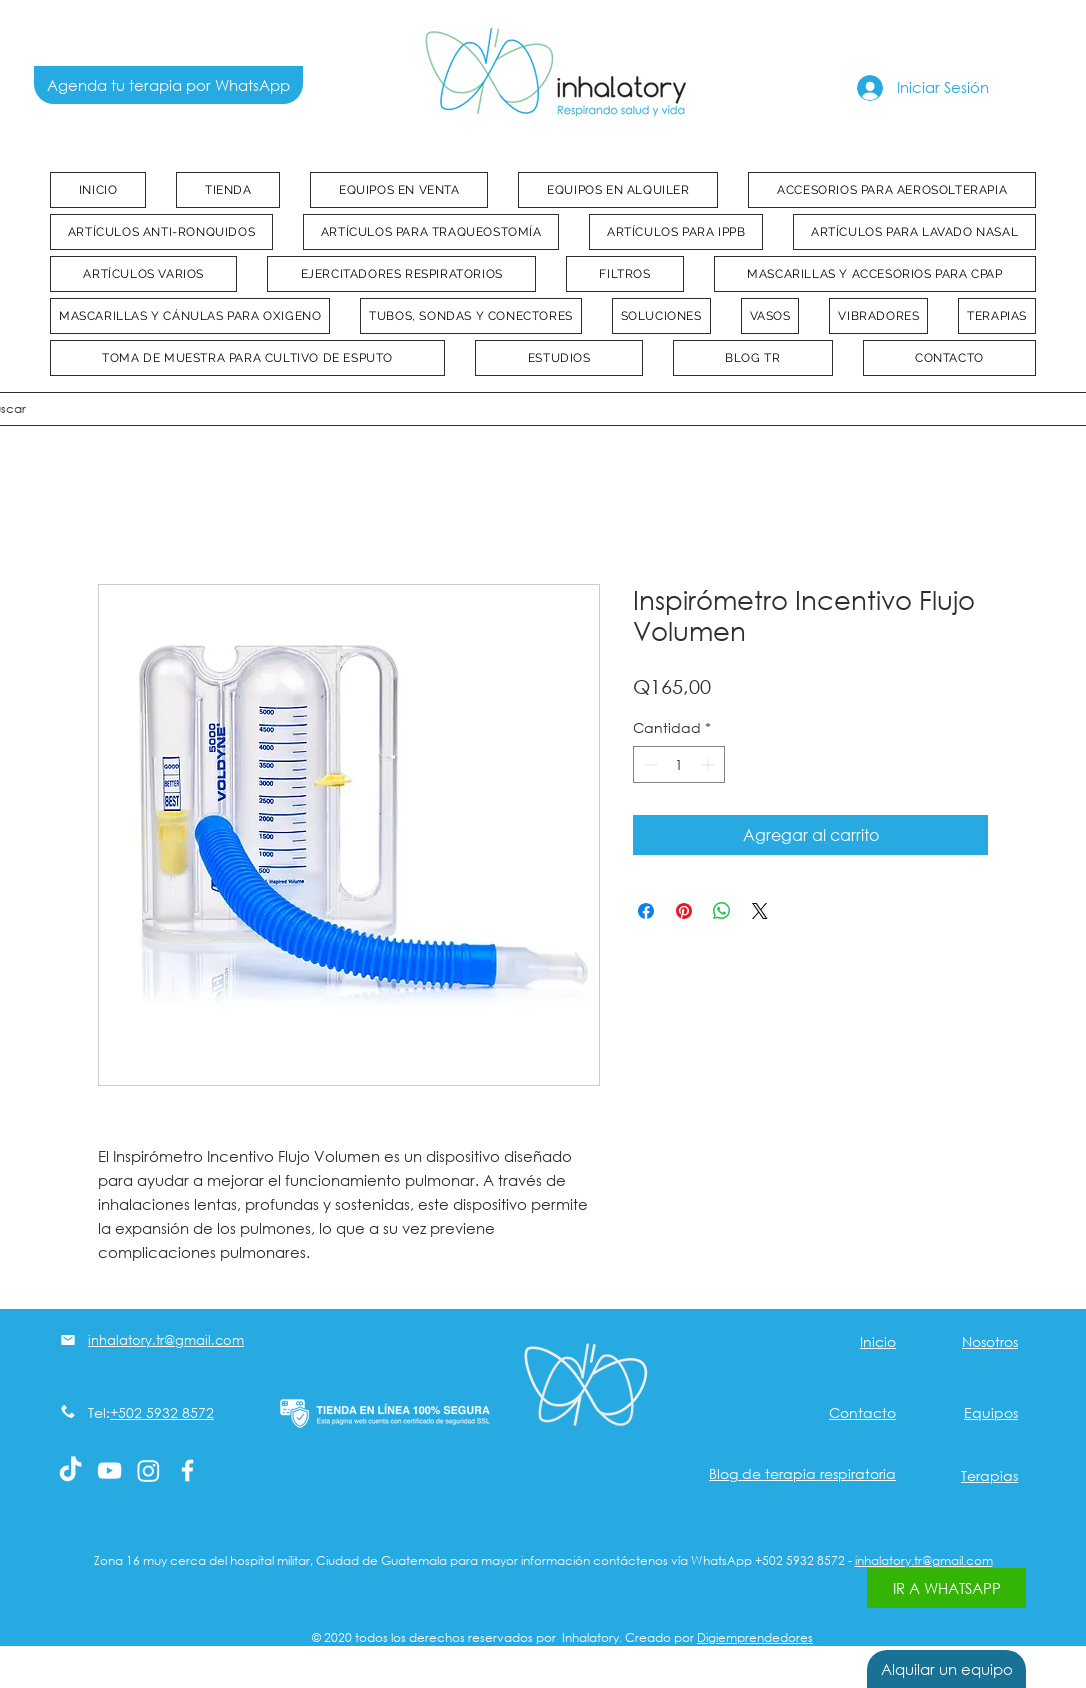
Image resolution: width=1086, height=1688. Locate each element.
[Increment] (709, 764)
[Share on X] (760, 911)
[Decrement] (648, 764)
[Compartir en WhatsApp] (722, 911)
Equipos (991, 1412)
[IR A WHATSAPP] (946, 1588)
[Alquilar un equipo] (946, 1669)
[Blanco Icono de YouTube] (109, 1470)
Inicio (878, 1341)
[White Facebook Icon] (187, 1470)
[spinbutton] (679, 764)
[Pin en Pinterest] (684, 911)
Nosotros (990, 1341)
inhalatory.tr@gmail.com (924, 1560)
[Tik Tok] (70, 1470)
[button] (399, 190)
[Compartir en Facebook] (646, 911)
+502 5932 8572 (162, 1412)
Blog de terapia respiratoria (802, 1473)
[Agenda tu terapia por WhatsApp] (168, 85)
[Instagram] (148, 1470)
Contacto (862, 1412)
